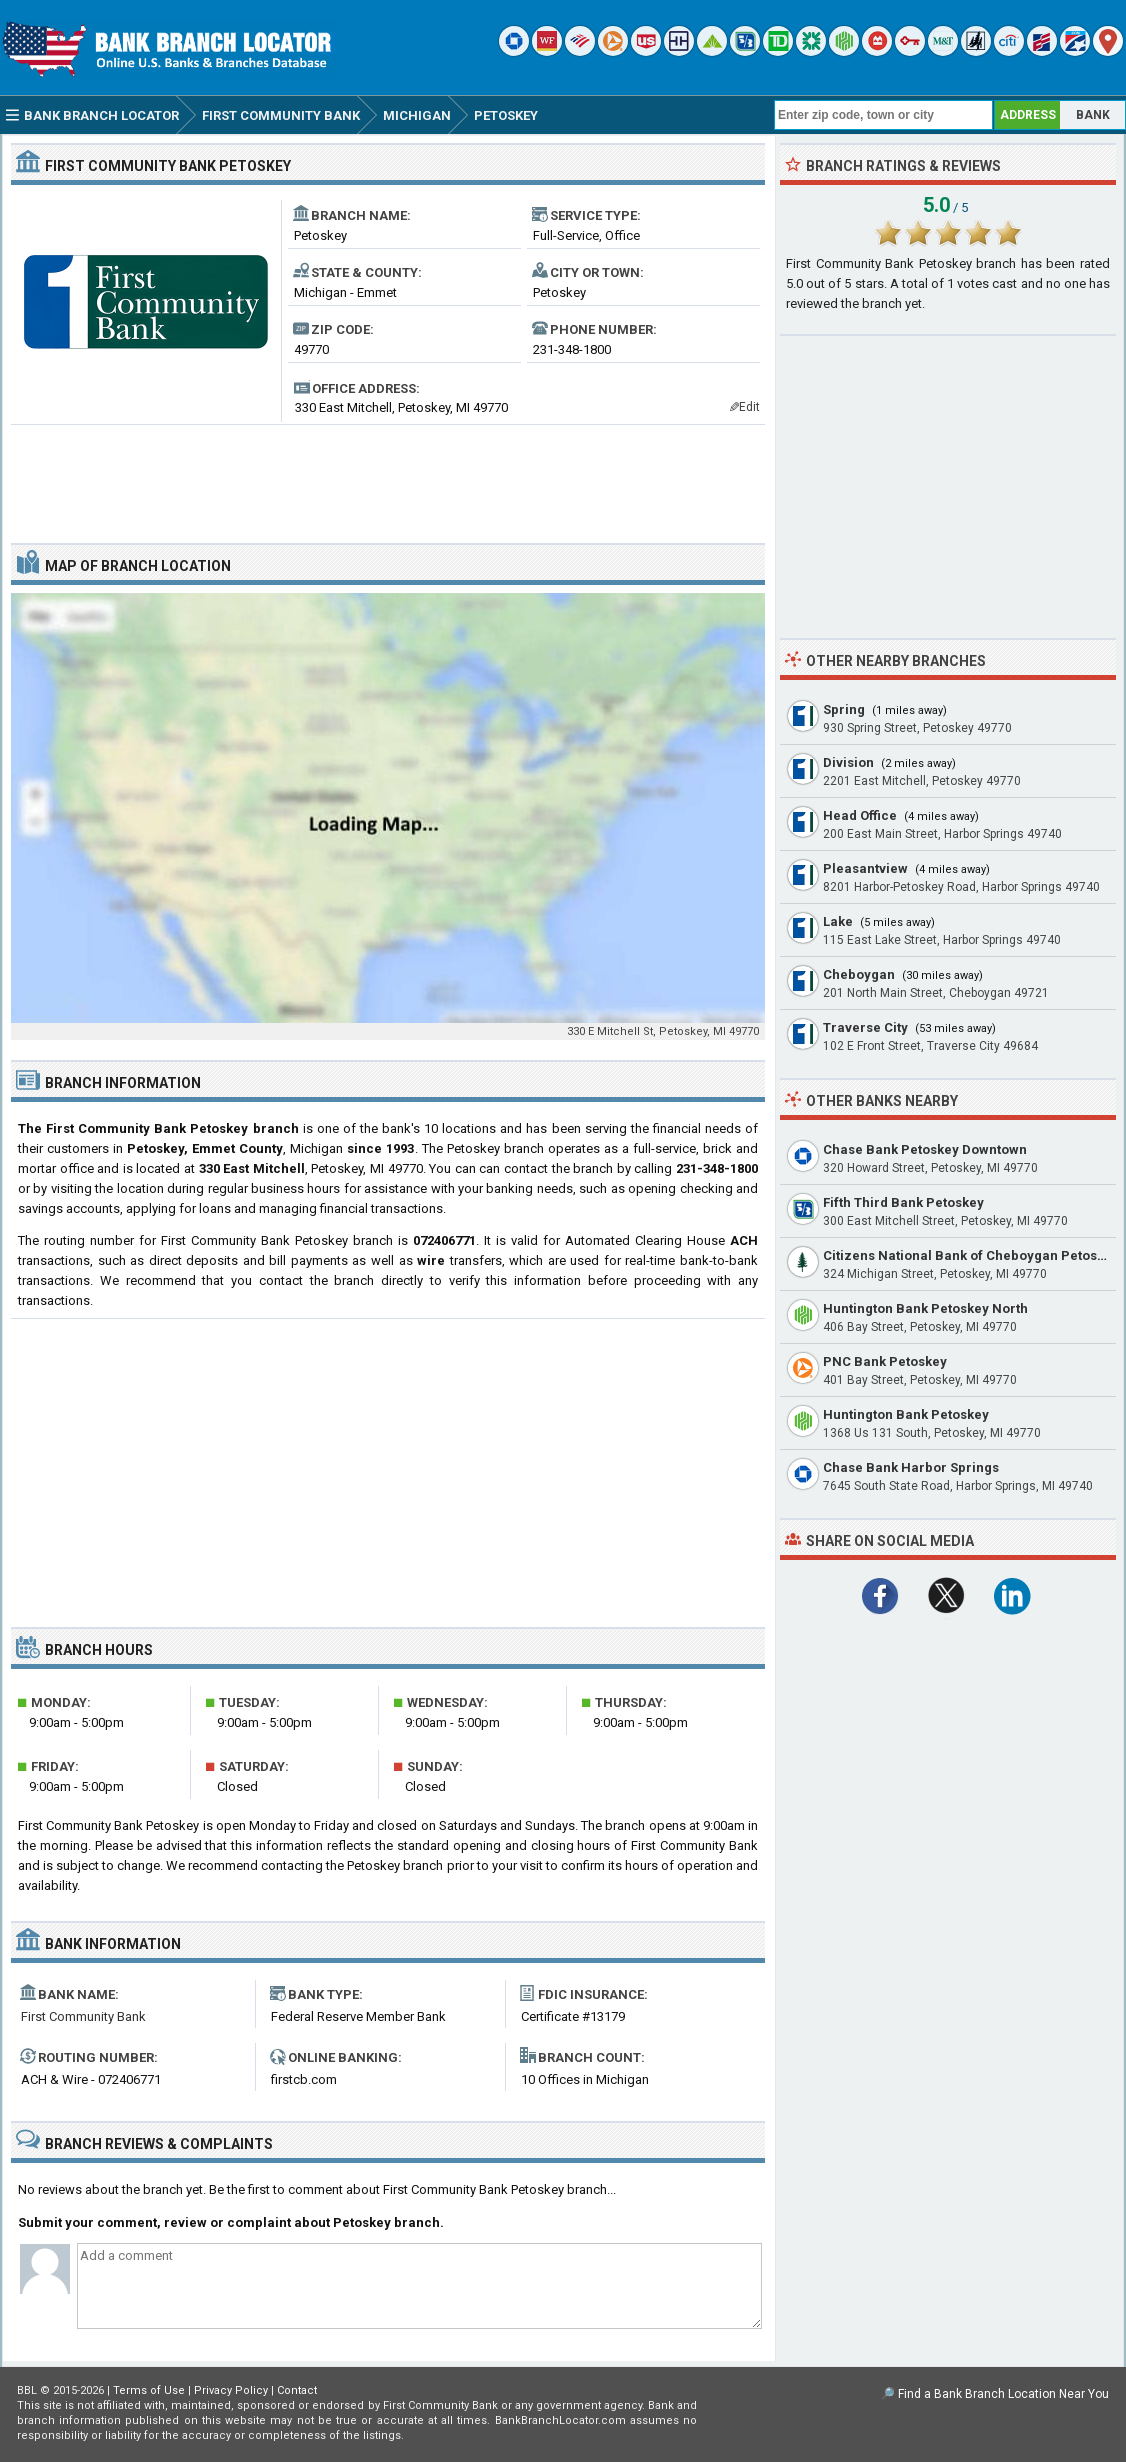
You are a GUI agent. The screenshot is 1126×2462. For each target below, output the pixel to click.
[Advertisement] (388, 476)
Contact (297, 2390)
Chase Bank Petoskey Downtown (925, 1149)
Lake (838, 921)
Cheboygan (859, 974)
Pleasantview (865, 868)
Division (848, 762)
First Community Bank (83, 2016)
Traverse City (865, 1027)
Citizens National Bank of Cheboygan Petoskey (971, 1255)
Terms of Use (149, 2390)
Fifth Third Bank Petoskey (903, 1202)
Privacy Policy (231, 2390)
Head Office (860, 815)
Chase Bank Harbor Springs (911, 1467)
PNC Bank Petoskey (885, 1361)
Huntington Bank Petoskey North (925, 1308)
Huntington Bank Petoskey (906, 1414)
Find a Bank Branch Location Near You (1003, 2394)
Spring (844, 709)
